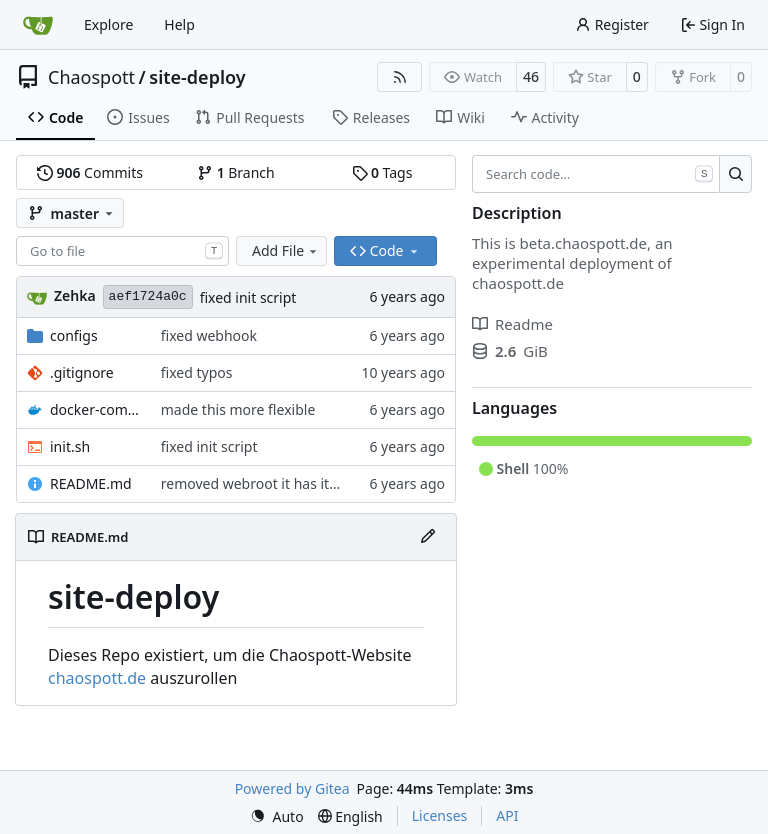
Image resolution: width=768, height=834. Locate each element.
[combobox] (122, 251)
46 (531, 76)
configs (74, 335)
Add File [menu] (286, 250)
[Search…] (735, 174)
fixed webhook (209, 335)
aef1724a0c (148, 296)
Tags (382, 172)
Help (179, 24)
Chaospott (91, 77)
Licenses (440, 815)
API (507, 815)
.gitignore (82, 372)
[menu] (277, 816)
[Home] (38, 25)
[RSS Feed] (400, 77)
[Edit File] (428, 537)
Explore (108, 24)
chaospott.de (97, 678)
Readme (512, 324)
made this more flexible (238, 409)
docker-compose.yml (95, 409)
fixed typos (197, 372)
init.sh (70, 446)
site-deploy (197, 77)
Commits (90, 172)
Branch (236, 172)
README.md (91, 483)
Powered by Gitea (292, 788)
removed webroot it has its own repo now (297, 483)
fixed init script (248, 297)
